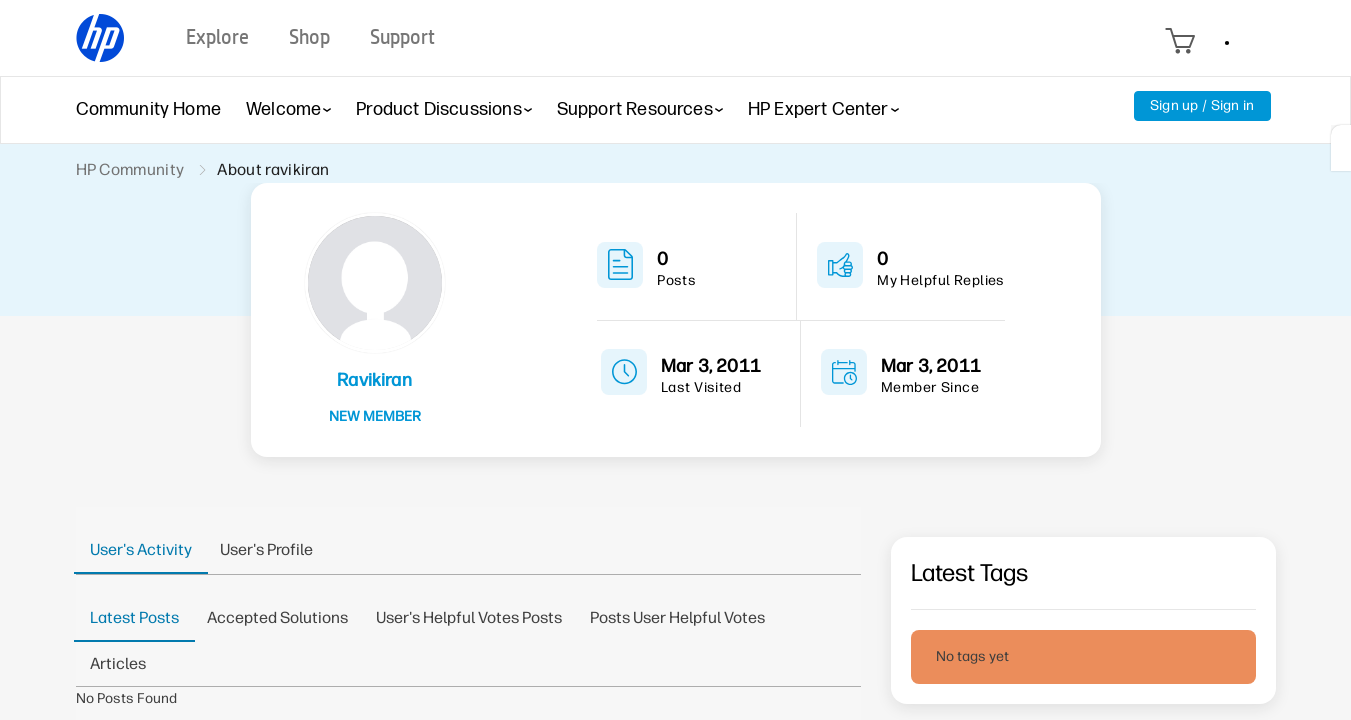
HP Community (130, 169)
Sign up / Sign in (1202, 105)
